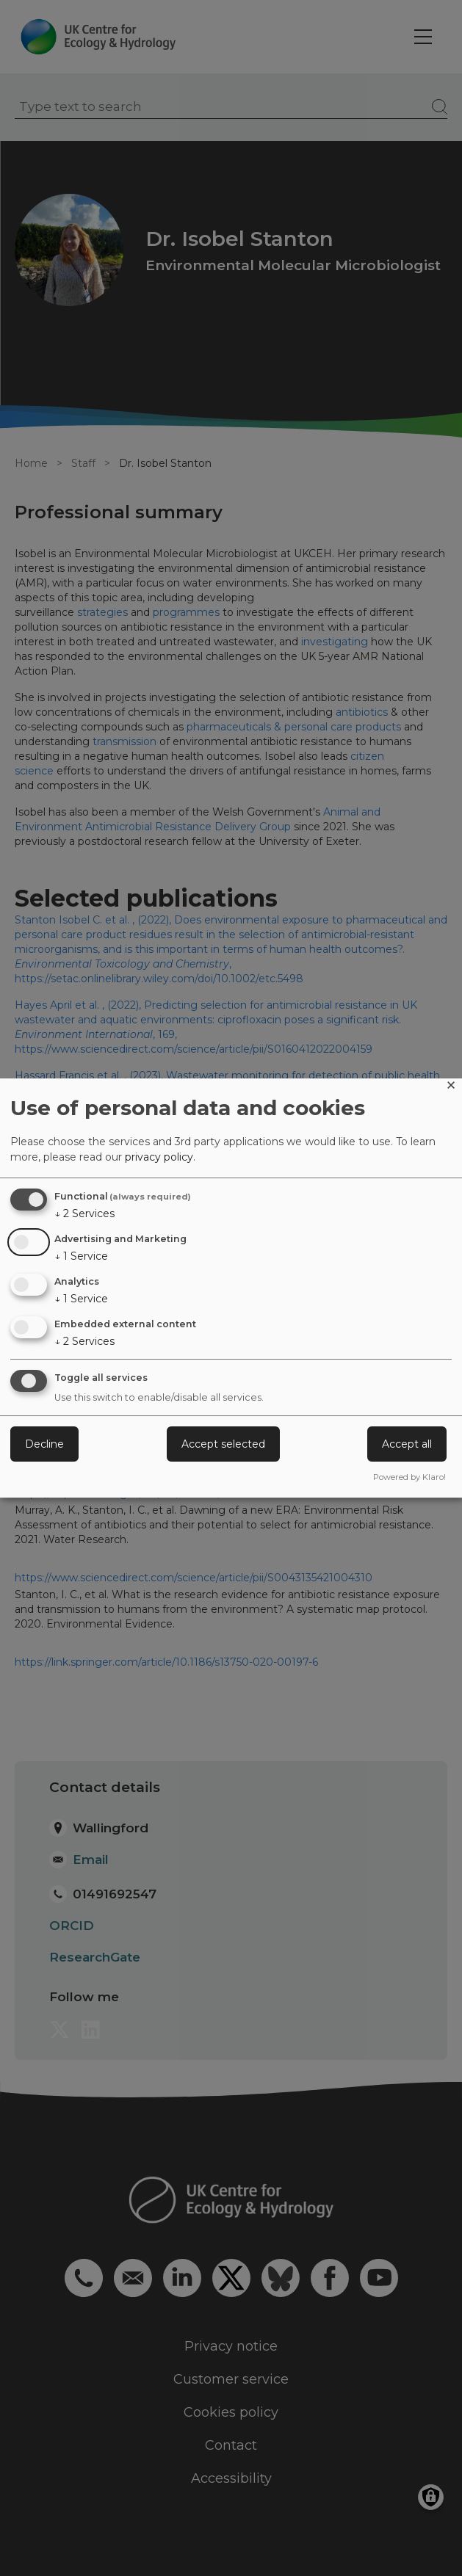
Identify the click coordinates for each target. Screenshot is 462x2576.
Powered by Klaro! (409, 1477)
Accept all (407, 1444)
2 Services (84, 1213)
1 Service (81, 1256)
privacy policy (159, 1157)
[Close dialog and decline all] (451, 1087)
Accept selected (223, 1444)
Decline (44, 1444)
